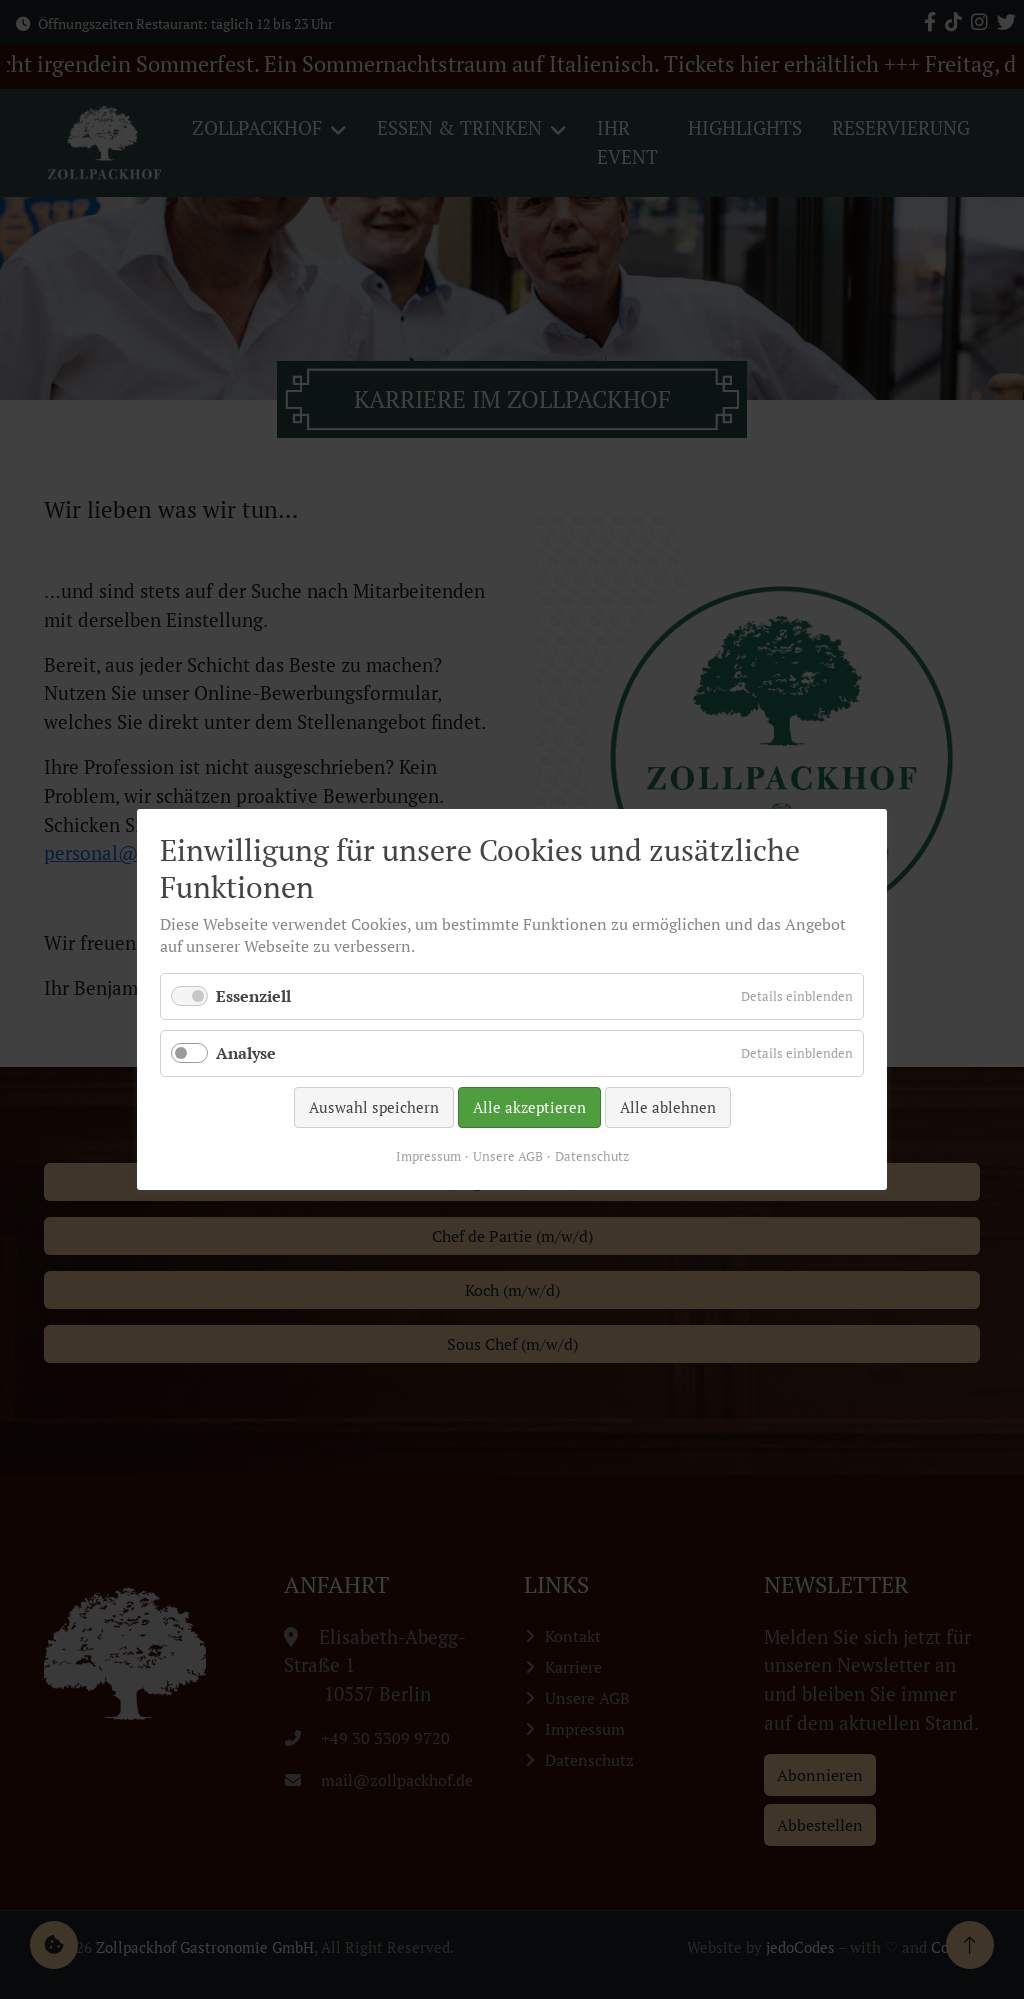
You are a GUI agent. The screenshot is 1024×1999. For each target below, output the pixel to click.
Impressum (428, 1156)
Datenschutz (592, 1156)
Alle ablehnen (668, 1107)
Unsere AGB (508, 1156)
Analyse (246, 1053)
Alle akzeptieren (529, 1107)
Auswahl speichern (374, 1107)
